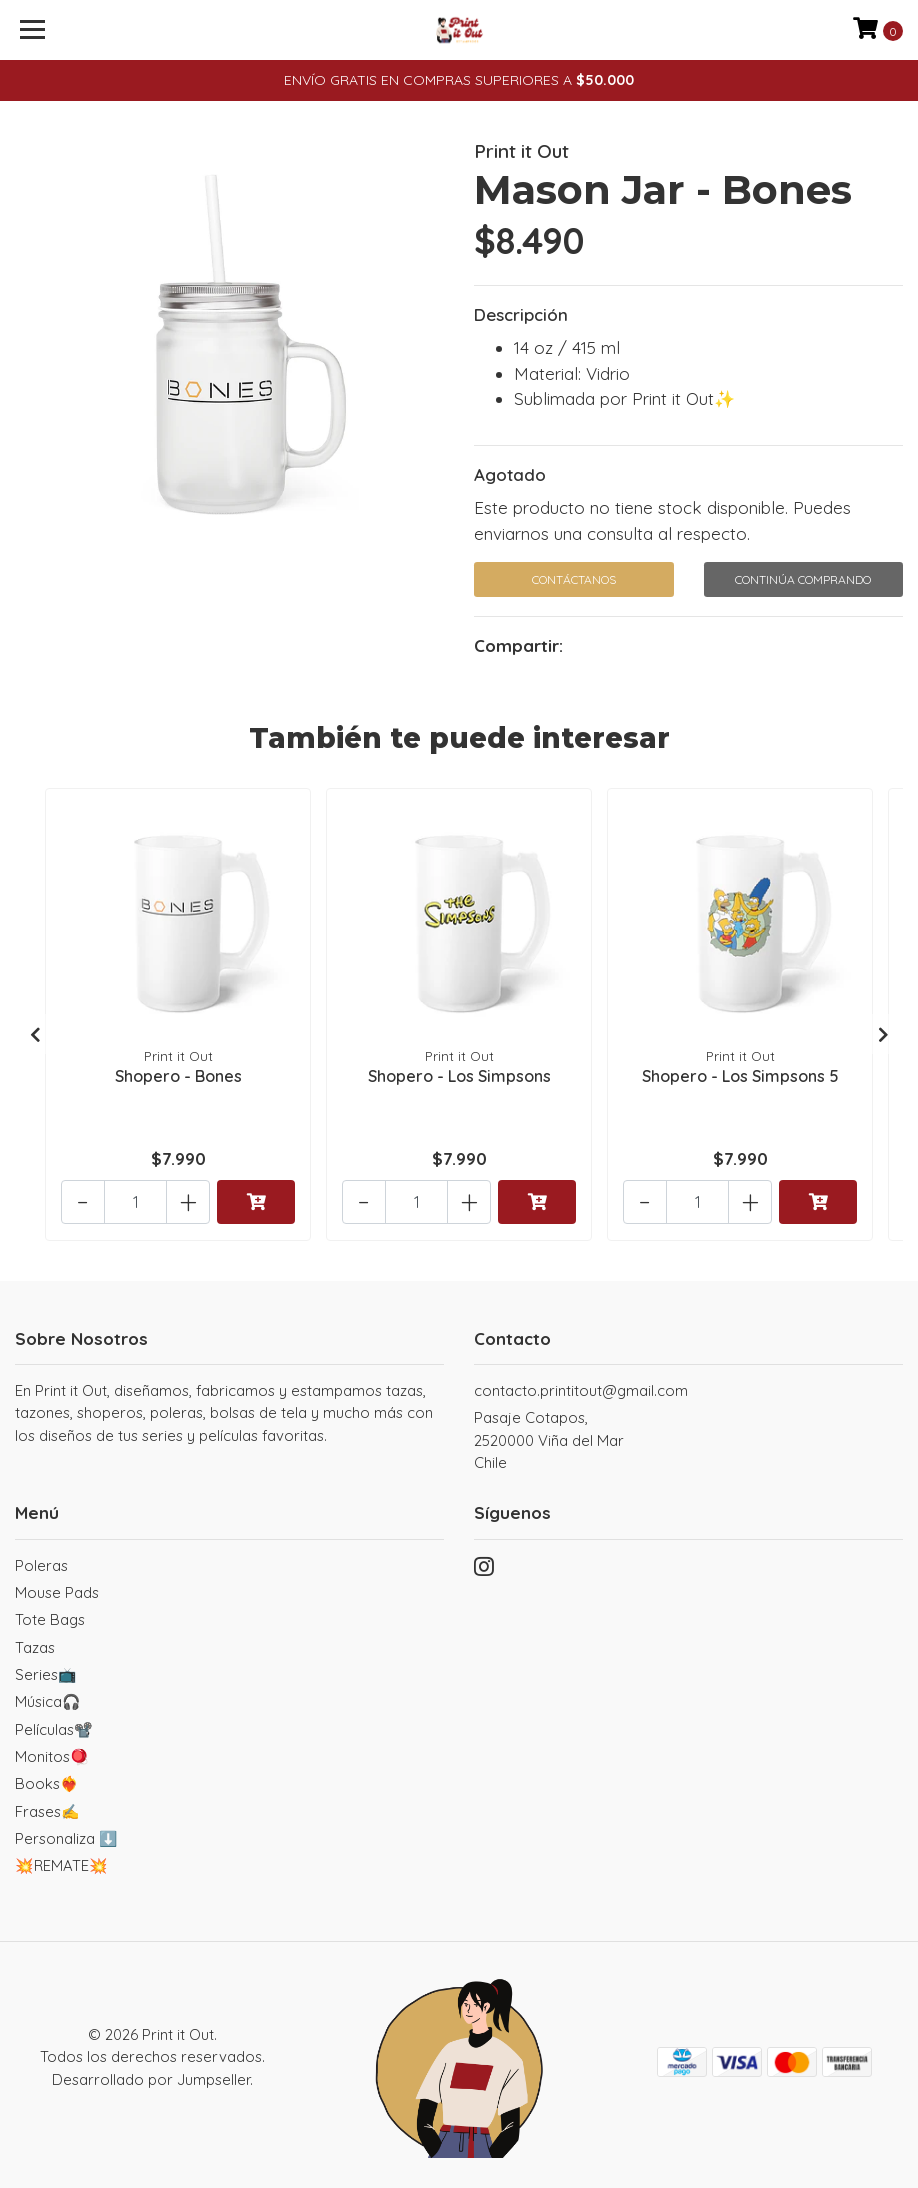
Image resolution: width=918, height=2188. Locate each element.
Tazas (35, 1645)
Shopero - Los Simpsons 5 (740, 1073)
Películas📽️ (54, 1727)
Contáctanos (574, 579)
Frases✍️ (47, 1809)
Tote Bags (50, 1618)
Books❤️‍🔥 (47, 1782)
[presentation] (35, 1033)
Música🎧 (48, 1700)
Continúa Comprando (803, 579)
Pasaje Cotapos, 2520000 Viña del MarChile (549, 1439)
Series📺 (46, 1673)
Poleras (41, 1564)
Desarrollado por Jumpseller (151, 2077)
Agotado (510, 474)
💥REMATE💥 (61, 1864)
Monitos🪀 (52, 1755)
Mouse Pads (57, 1591)
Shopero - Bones (178, 1073)
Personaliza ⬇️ (66, 1837)
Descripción (521, 314)
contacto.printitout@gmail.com (581, 1389)
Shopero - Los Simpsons (459, 1073)
